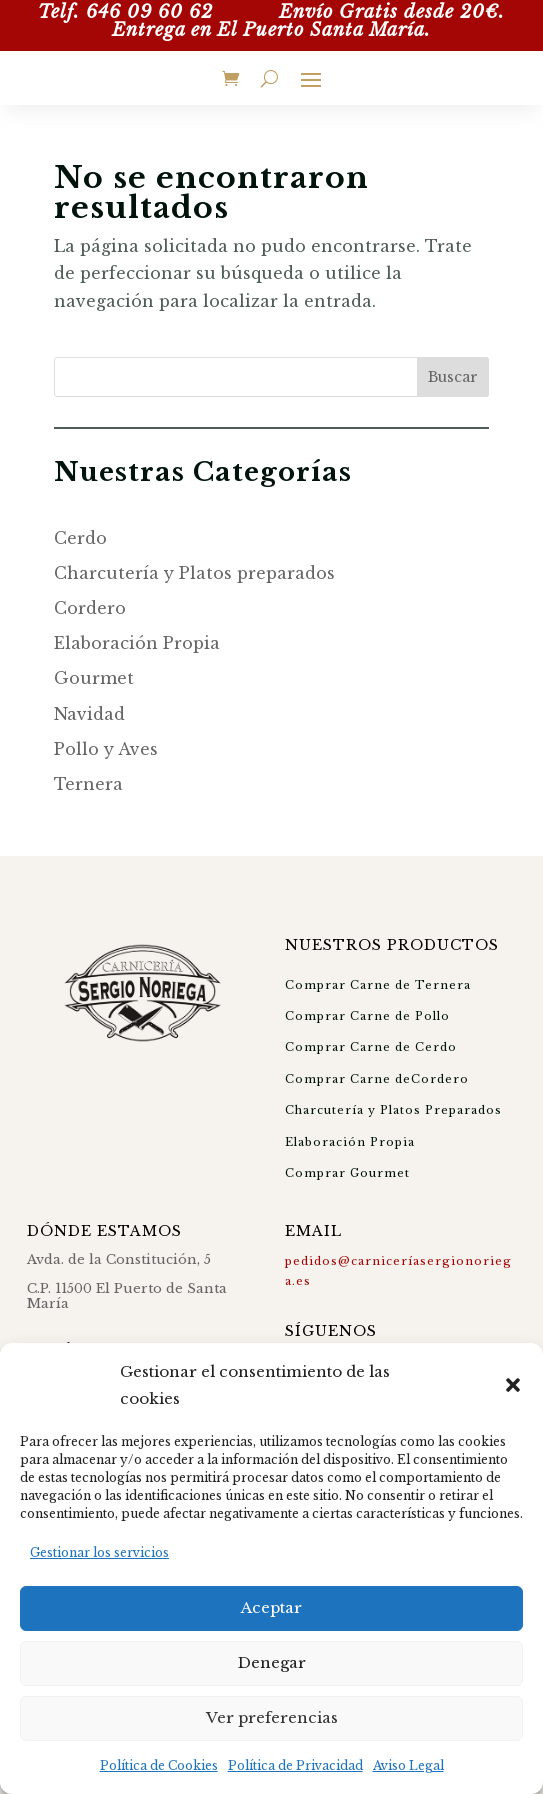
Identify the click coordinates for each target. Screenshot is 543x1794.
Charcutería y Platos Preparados (393, 1110)
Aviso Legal (408, 1765)
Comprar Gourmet (347, 1173)
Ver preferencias (272, 1717)
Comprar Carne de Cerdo (371, 1047)
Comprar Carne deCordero (377, 1079)
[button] (513, 1385)
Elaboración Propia (350, 1142)
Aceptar (271, 1607)
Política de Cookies (159, 1765)
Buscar (453, 377)
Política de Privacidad (295, 1765)
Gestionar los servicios (99, 1552)
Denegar (272, 1662)
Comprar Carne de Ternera (378, 985)
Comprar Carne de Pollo (367, 1016)
